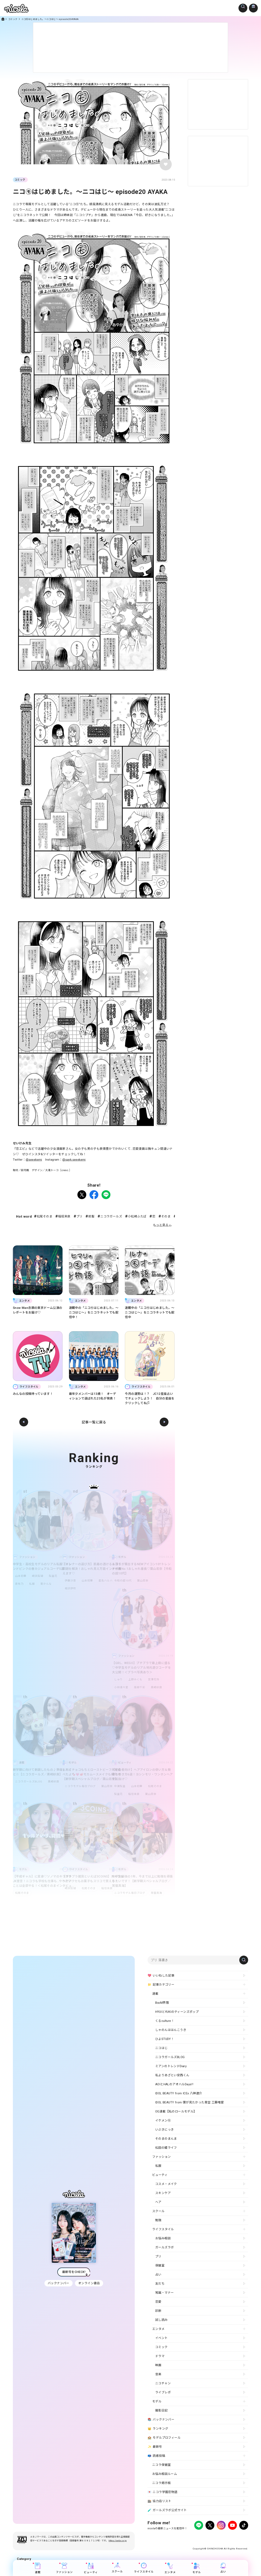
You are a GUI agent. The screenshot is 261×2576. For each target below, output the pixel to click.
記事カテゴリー (161, 1985)
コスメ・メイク (166, 2184)
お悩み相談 (163, 2238)
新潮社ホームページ (236, 2536)
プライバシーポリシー (160, 2536)
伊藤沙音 (70, 1580)
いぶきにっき (164, 2129)
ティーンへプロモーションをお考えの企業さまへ (219, 2540)
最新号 (155, 2447)
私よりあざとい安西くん (172, 2075)
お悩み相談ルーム (164, 2474)
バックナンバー (58, 2283)
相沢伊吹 (70, 1588)
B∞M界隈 (162, 2003)
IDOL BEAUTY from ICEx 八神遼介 (178, 2093)
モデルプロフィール (164, 2438)
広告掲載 (180, 2536)
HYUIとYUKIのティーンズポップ (177, 2012)
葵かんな (47, 1583)
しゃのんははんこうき (170, 2030)
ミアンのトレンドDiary (171, 2066)
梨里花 (54, 1575)
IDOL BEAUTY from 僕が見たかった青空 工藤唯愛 (189, 2102)
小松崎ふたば (137, 1216)
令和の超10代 (123, 1580)
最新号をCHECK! (73, 2272)
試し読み (161, 2320)
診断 (158, 2311)
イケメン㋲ (163, 2120)
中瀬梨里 (119, 1786)
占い (223, 2568)
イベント (161, 2338)
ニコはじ (161, 2048)
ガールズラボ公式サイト (167, 2510)
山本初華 (20, 1575)
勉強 (158, 2220)
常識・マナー (164, 2292)
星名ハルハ (107, 1580)
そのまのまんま (166, 2138)
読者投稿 (156, 2456)
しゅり (118, 1679)
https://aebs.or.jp (118, 2540)
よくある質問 (196, 2536)
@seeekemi (34, 1159)
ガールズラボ (164, 2247)
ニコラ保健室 (161, 2465)
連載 (38, 2568)
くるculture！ (164, 2021)
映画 (158, 2365)
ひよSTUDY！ (164, 2039)
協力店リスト (159, 2501)
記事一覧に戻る (94, 1422)
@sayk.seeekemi (74, 1159)
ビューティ (91, 2568)
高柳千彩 (140, 1687)
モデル (196, 2568)
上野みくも (136, 1679)
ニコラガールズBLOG (28, 1781)
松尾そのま (44, 1216)
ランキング (158, 2429)
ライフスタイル (144, 2568)
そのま (166, 1216)
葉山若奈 (143, 1580)
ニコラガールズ (111, 1216)
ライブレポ (163, 2392)
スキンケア (163, 2193)
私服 (33, 1583)
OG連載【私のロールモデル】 (176, 2111)
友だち (159, 2283)
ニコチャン (163, 2383)
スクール (117, 2568)
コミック (12, 19)
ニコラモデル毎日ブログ (80, 1786)
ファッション (64, 2568)
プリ (79, 1216)
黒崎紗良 (158, 1687)
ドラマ (159, 2356)
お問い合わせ (214, 2536)
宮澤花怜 (155, 1679)
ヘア (158, 2202)
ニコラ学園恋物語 (163, 2492)
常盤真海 (157, 1892)
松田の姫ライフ (166, 2148)
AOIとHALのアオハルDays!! (174, 2084)
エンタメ (170, 2568)
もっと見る (161, 1225)
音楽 (158, 2374)
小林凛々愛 (121, 1687)
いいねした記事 (161, 1976)
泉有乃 (19, 1583)
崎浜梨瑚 (38, 1575)
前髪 (91, 1216)
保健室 (159, 2265)
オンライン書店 (89, 2283)
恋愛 (158, 2302)
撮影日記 (161, 2410)
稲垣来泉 (64, 1216)
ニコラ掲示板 (161, 2483)
